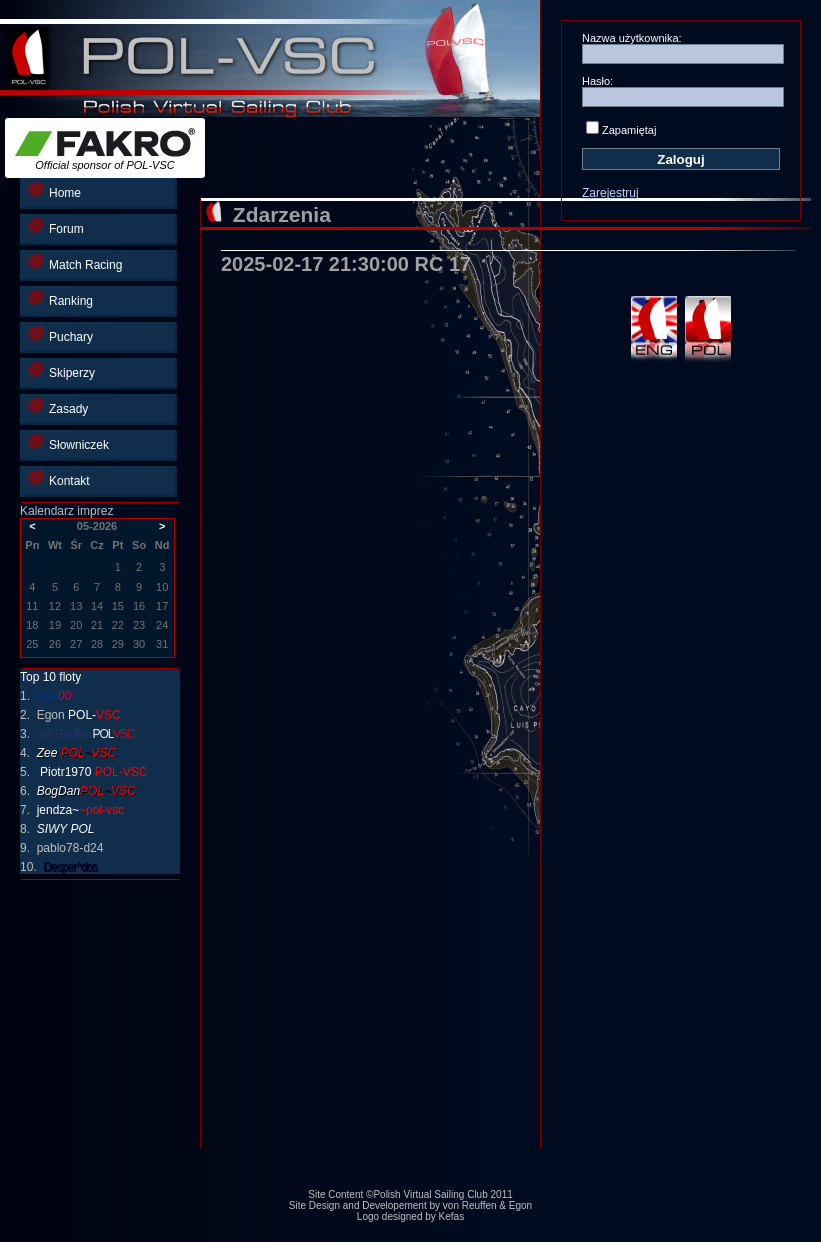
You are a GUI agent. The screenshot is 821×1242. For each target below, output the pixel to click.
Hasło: (597, 81)
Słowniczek (68, 442)
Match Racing (75, 262)
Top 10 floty (50, 677)
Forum (56, 226)
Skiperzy (61, 370)
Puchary (60, 334)
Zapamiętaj (629, 130)
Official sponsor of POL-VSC (105, 149)
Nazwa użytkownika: (632, 38)
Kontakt (59, 478)
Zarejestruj (610, 193)
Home (54, 190)
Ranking (60, 298)
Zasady (58, 406)
